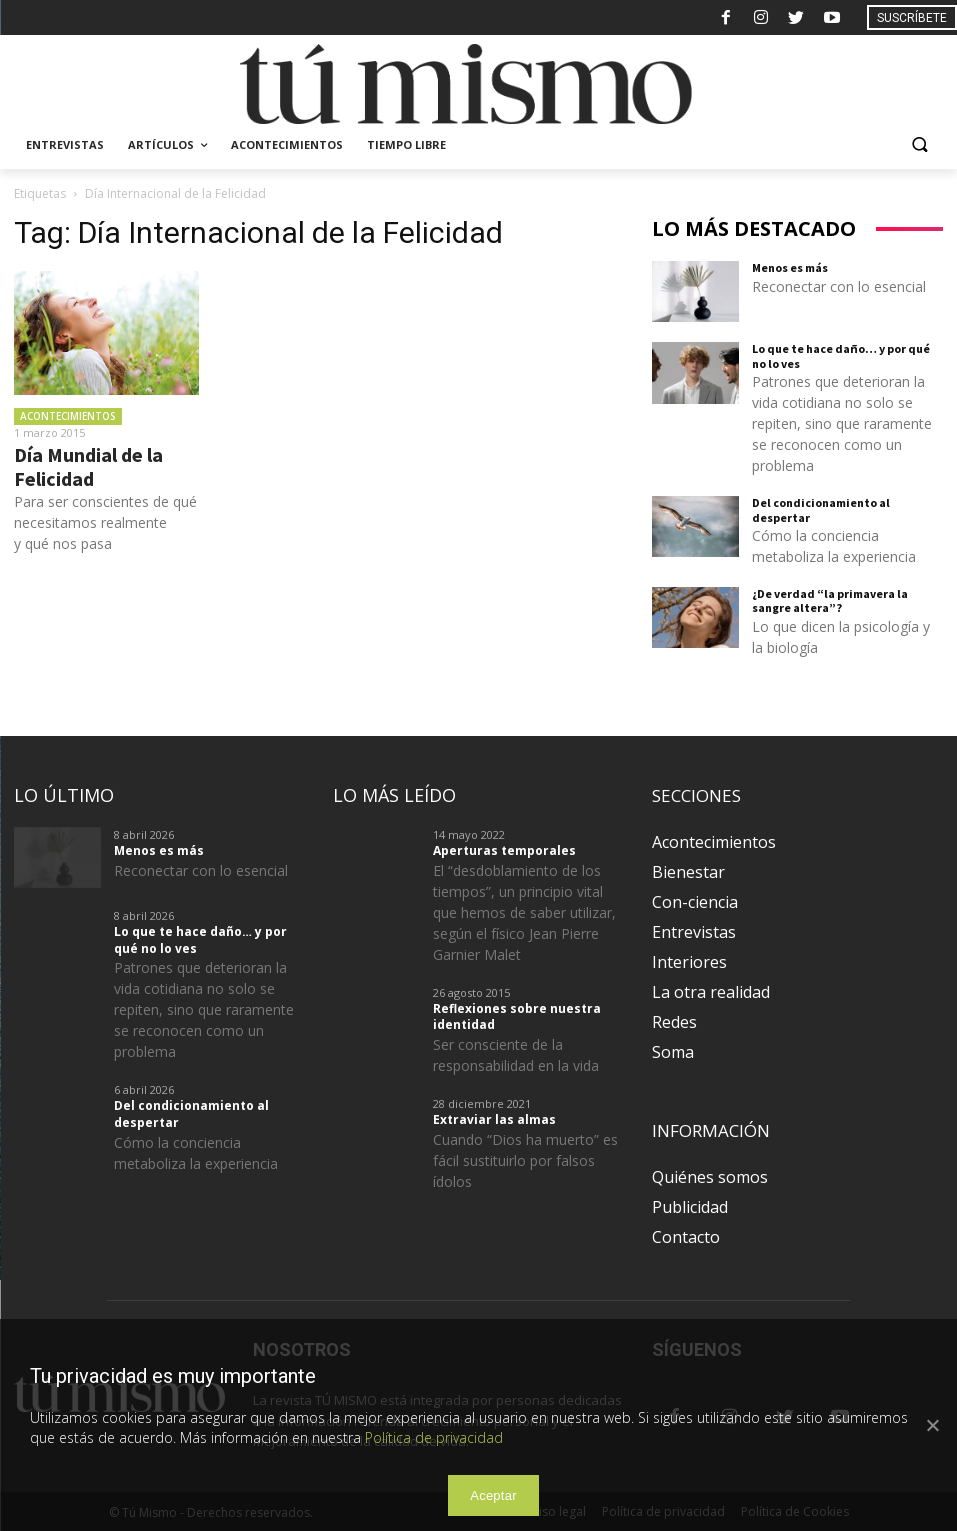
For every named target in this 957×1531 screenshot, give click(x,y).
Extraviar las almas (494, 1119)
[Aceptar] (932, 1425)
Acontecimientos (68, 416)
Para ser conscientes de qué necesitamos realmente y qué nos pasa (105, 522)
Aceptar (493, 1495)
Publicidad (690, 1207)
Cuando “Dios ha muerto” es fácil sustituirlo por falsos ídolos (525, 1160)
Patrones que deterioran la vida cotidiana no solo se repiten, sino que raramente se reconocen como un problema (842, 423)
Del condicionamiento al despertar (821, 509)
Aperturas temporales (504, 850)
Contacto (686, 1237)
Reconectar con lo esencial (839, 286)
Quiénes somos (710, 1177)
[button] (919, 145)
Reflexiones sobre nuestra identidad (517, 1017)
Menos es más (790, 267)
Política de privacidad (434, 1437)
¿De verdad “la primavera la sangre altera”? (830, 600)
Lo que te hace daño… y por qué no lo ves (841, 355)
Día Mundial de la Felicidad (88, 466)
